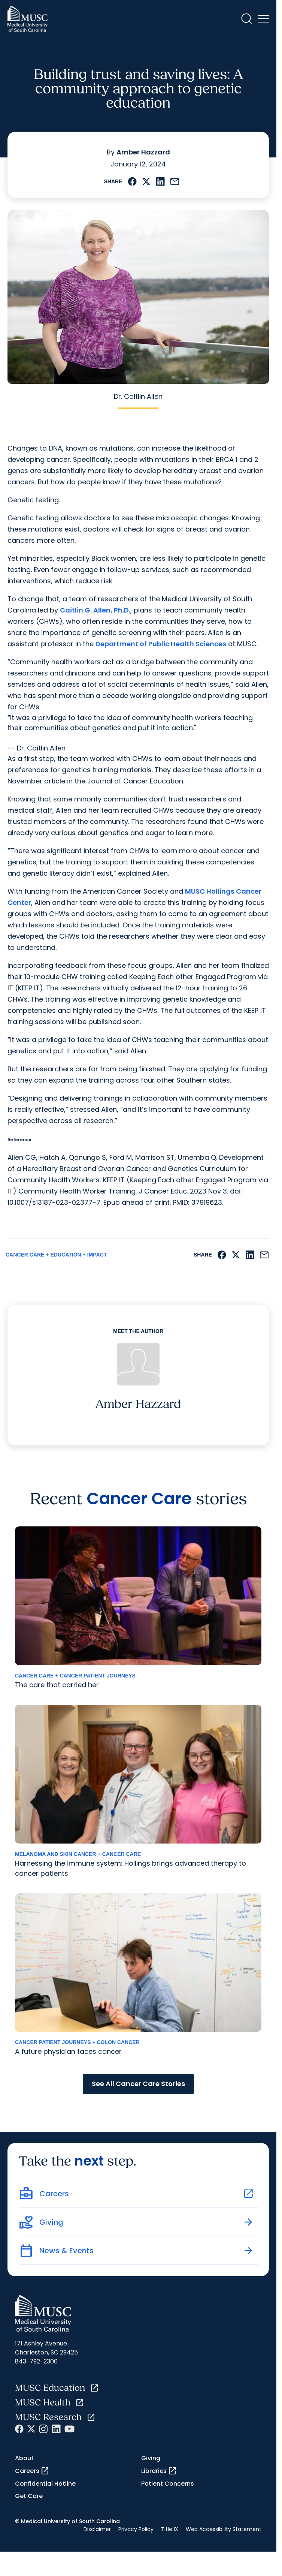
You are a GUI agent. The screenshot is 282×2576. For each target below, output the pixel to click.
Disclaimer (97, 2529)
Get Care (29, 2496)
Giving (150, 2458)
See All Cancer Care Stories (138, 2083)
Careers (32, 2471)
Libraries (159, 2471)
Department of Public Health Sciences (160, 643)
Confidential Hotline (45, 2483)
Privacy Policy (136, 2529)
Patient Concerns (167, 2483)
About (24, 2458)
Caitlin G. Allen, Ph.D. (95, 610)
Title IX (169, 2529)
